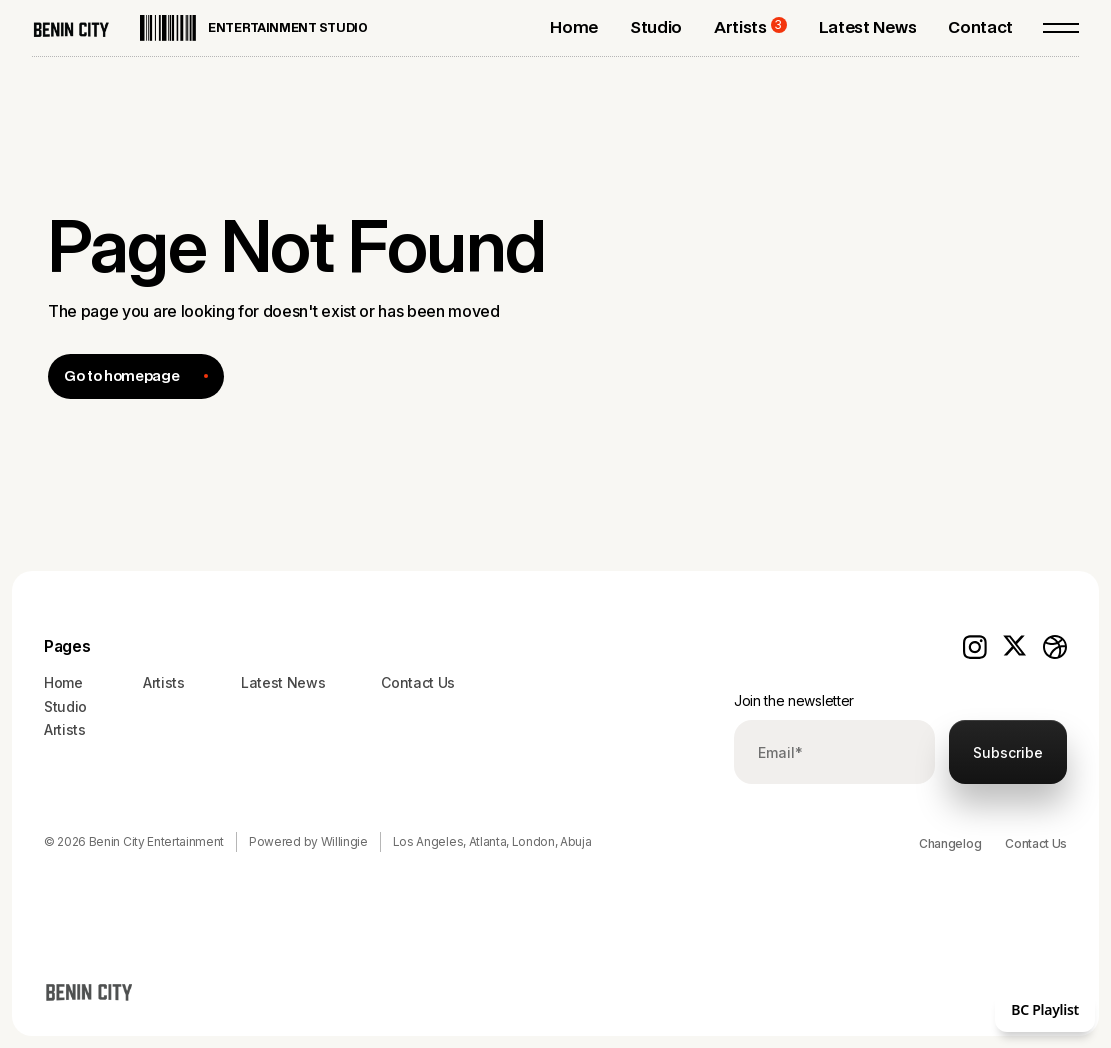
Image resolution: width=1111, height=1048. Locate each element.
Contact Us (1036, 843)
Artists (65, 729)
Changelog (950, 843)
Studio (65, 706)
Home (63, 682)
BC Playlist (1045, 1009)
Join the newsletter (794, 700)
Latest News (283, 682)
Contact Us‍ (418, 682)
